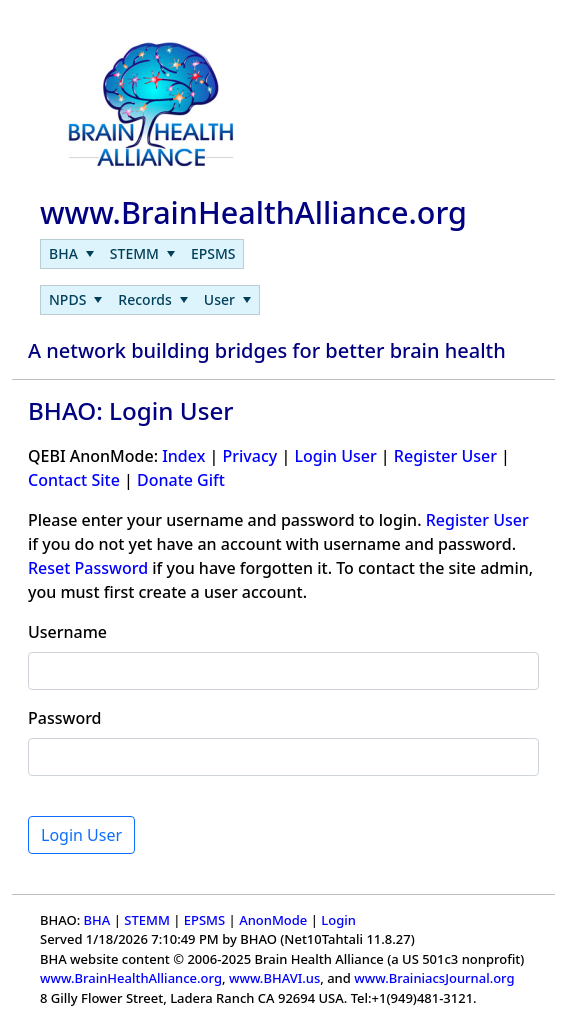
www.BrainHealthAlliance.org (131, 978)
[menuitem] (71, 254)
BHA (97, 920)
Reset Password (88, 568)
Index (183, 456)
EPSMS (204, 920)
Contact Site (74, 480)
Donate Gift (181, 480)
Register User (445, 456)
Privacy (249, 456)
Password (65, 718)
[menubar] (142, 254)
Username (67, 632)
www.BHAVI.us (274, 978)
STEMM (147, 920)
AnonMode (273, 920)
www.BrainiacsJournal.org (434, 978)
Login (338, 920)
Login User (335, 456)
